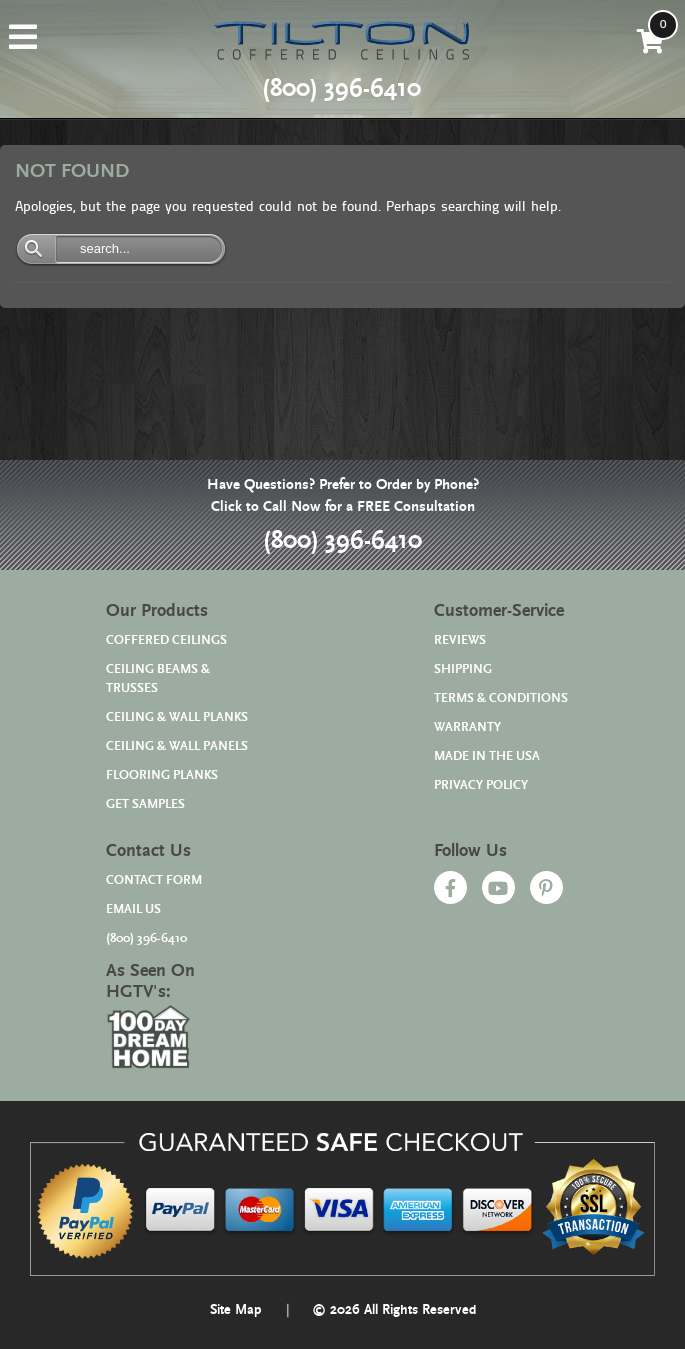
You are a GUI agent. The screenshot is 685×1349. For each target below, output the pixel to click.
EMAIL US (133, 909)
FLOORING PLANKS (162, 775)
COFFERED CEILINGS (166, 640)
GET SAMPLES (145, 804)
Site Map (236, 1310)
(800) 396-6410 (342, 541)
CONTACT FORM (154, 880)
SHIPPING (463, 669)
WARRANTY (467, 727)
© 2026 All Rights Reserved (394, 1310)
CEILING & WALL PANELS (177, 746)
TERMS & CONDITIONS (501, 698)
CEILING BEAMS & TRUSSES (158, 679)
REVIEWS (460, 640)
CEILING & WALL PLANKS (177, 717)
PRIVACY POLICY (481, 785)
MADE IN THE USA (487, 756)
